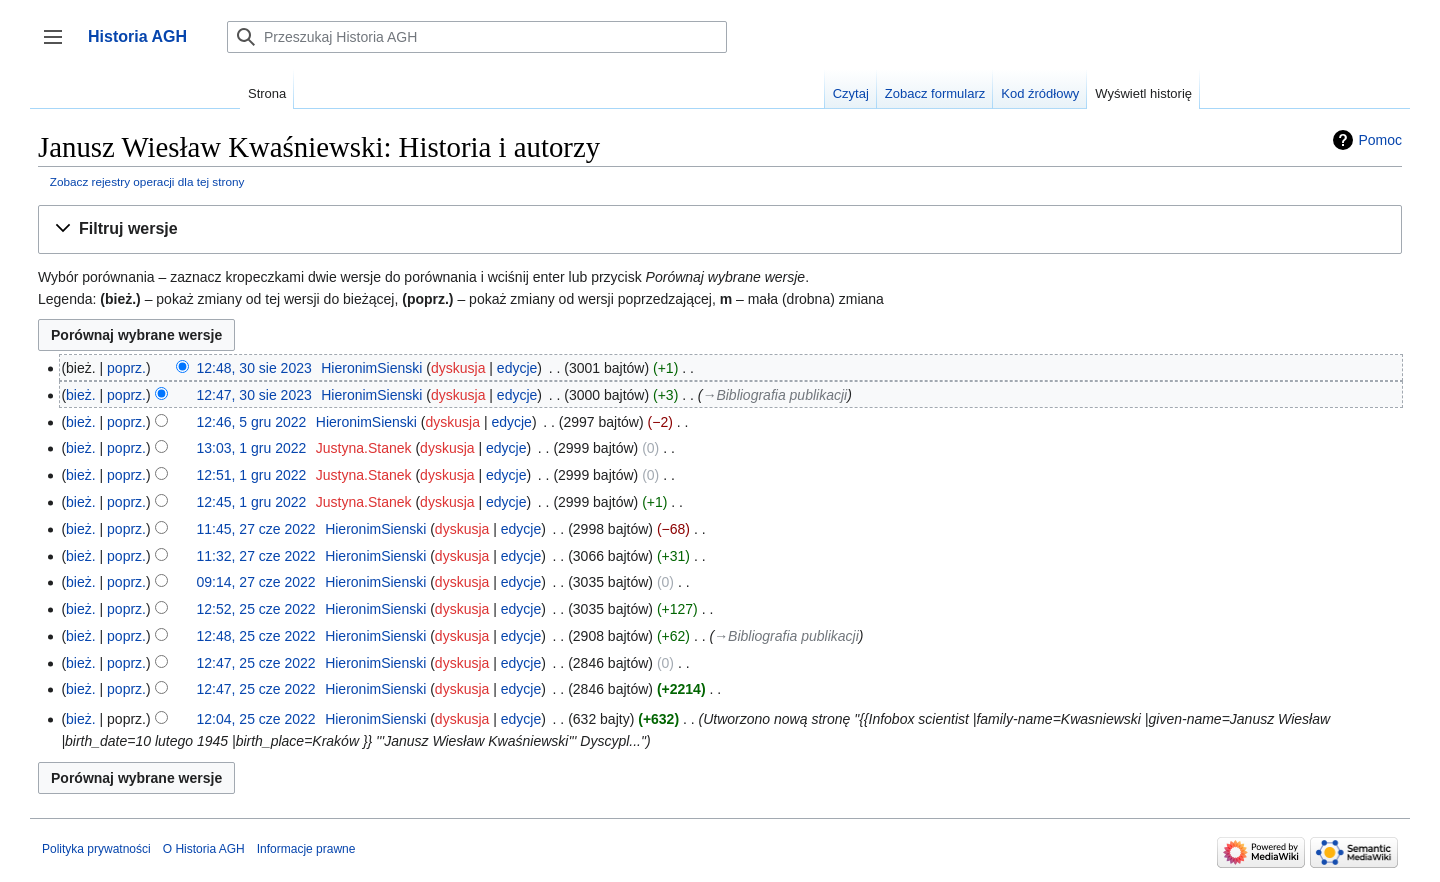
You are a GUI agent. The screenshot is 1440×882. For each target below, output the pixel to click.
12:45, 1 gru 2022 (252, 502)
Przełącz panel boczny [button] (59, 46)
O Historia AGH (204, 849)
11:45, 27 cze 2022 (256, 529)
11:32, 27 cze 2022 (256, 556)
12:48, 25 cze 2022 (256, 636)
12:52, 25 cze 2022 (256, 609)
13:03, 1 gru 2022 (252, 448)
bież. (81, 395)
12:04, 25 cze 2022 (256, 719)
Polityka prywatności (96, 849)
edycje (517, 368)
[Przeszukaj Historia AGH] (477, 37)
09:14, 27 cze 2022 (256, 582)
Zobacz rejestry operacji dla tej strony (147, 181)
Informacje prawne (306, 849)
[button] (720, 229)
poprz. (126, 368)
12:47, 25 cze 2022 (256, 663)
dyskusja (458, 368)
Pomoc (1380, 140)
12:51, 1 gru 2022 (252, 475)
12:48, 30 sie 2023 (254, 368)
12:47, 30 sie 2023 (254, 395)
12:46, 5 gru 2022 (252, 422)
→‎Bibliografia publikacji (774, 395)
